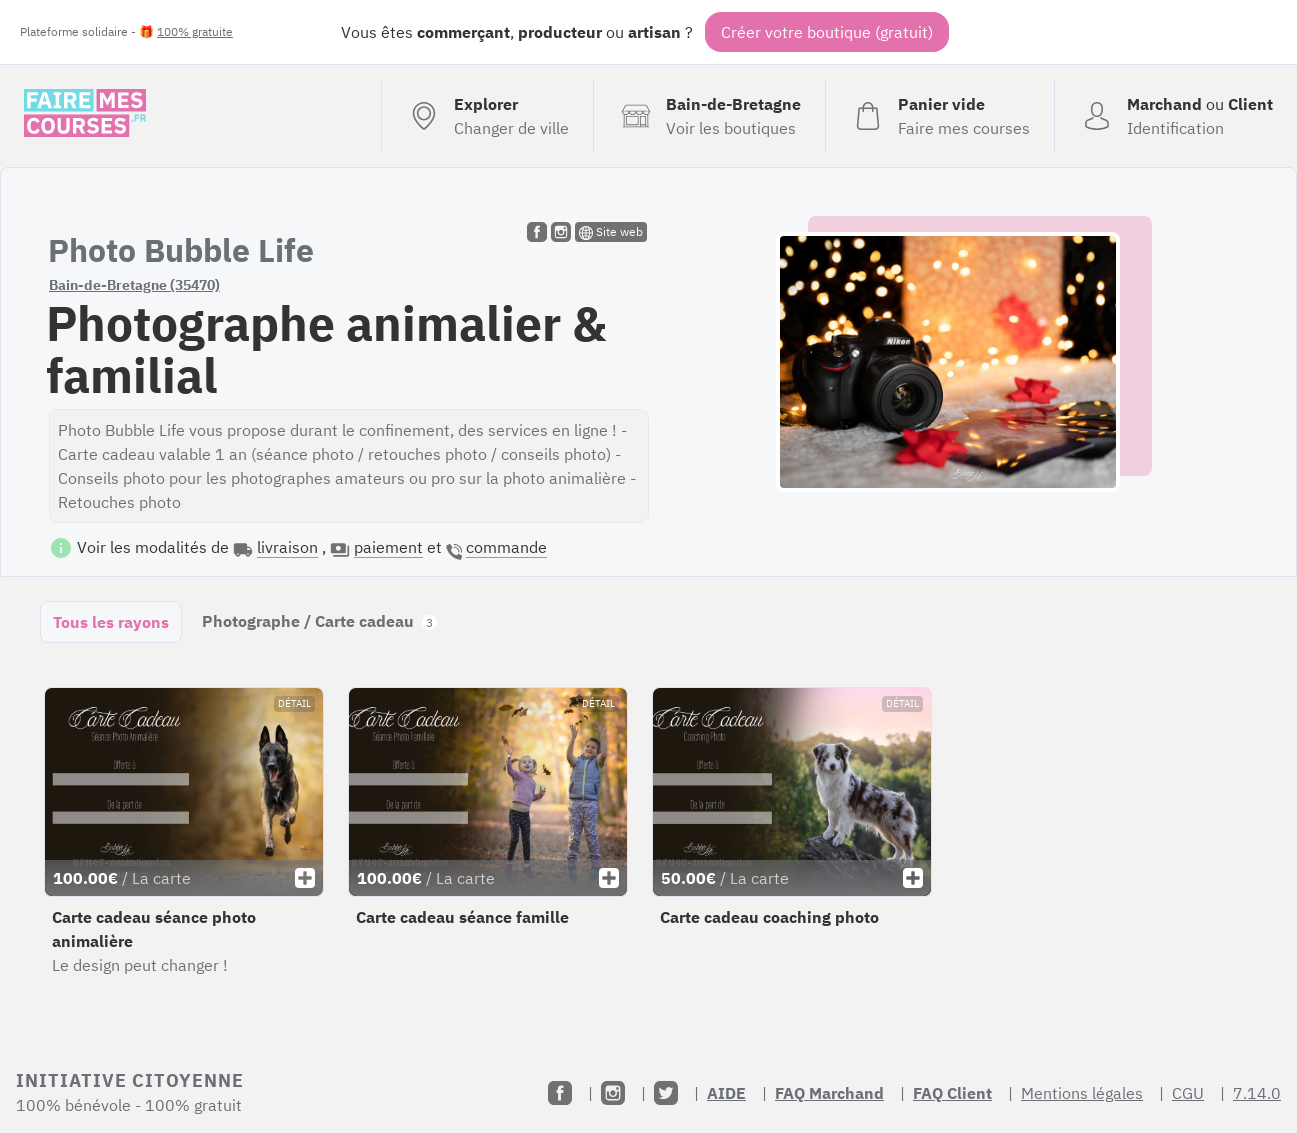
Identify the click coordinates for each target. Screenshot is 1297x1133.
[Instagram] (613, 1093)
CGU (1188, 1093)
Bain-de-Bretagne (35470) (134, 285)
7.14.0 (1257, 1093)
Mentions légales (1082, 1093)
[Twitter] (666, 1093)
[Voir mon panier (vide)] (939, 116)
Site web (611, 232)
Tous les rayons (111, 622)
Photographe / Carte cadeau (319, 621)
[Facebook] (560, 1093)
